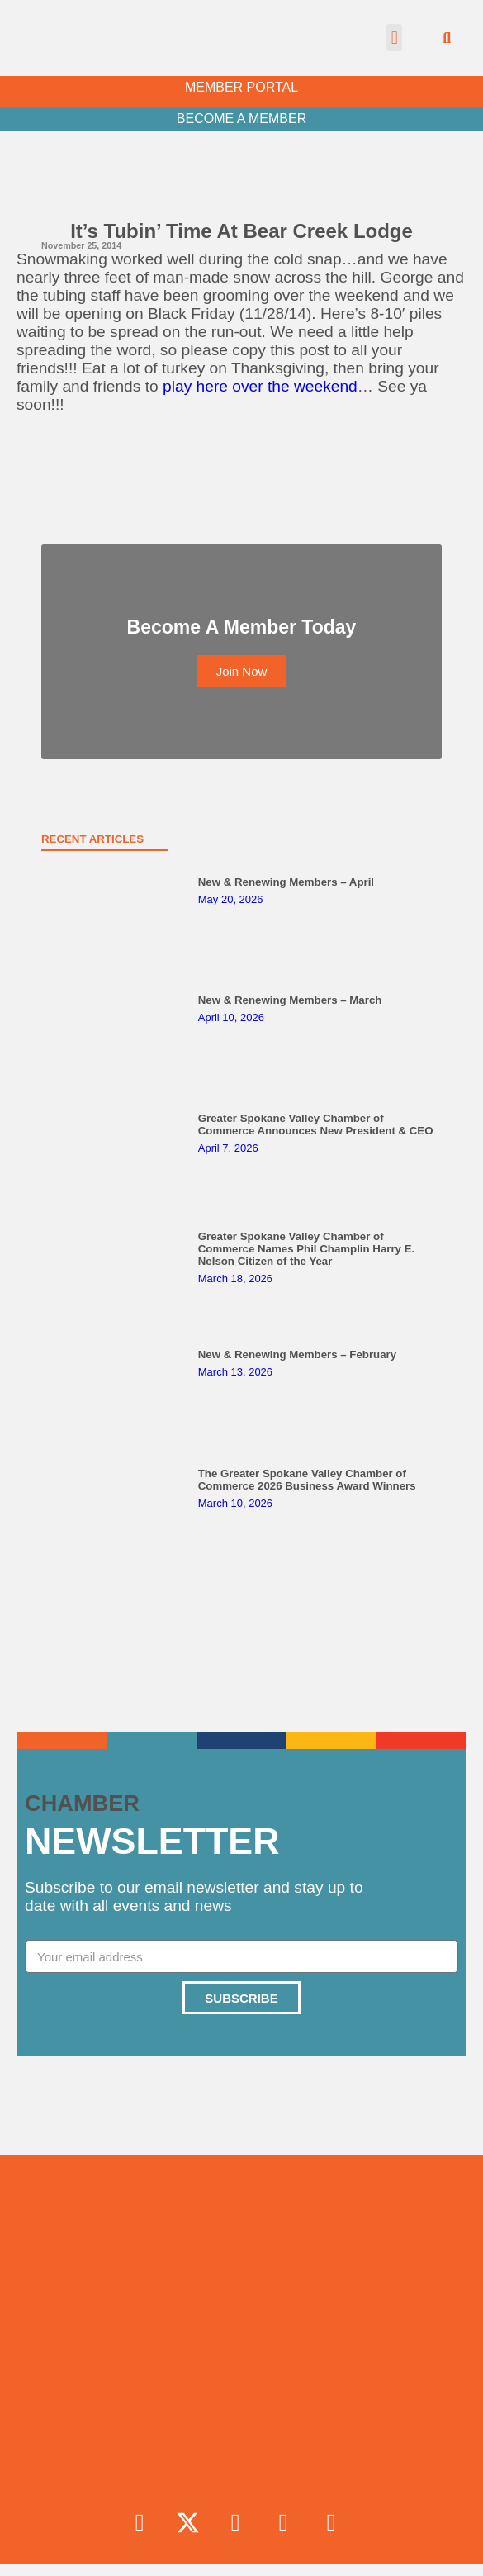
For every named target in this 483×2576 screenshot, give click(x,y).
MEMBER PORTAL (241, 87)
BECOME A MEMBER (241, 119)
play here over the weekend (260, 386)
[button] (394, 37)
